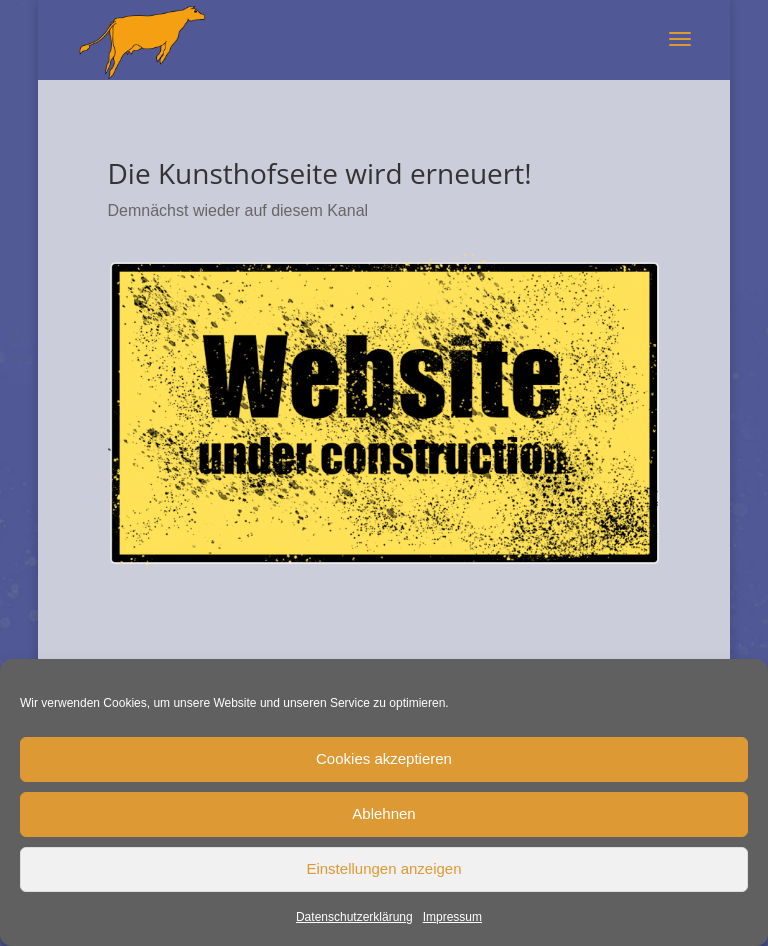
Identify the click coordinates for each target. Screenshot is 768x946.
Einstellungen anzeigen (383, 868)
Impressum (452, 917)
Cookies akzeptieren (384, 758)
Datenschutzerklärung (354, 917)
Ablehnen (383, 813)
